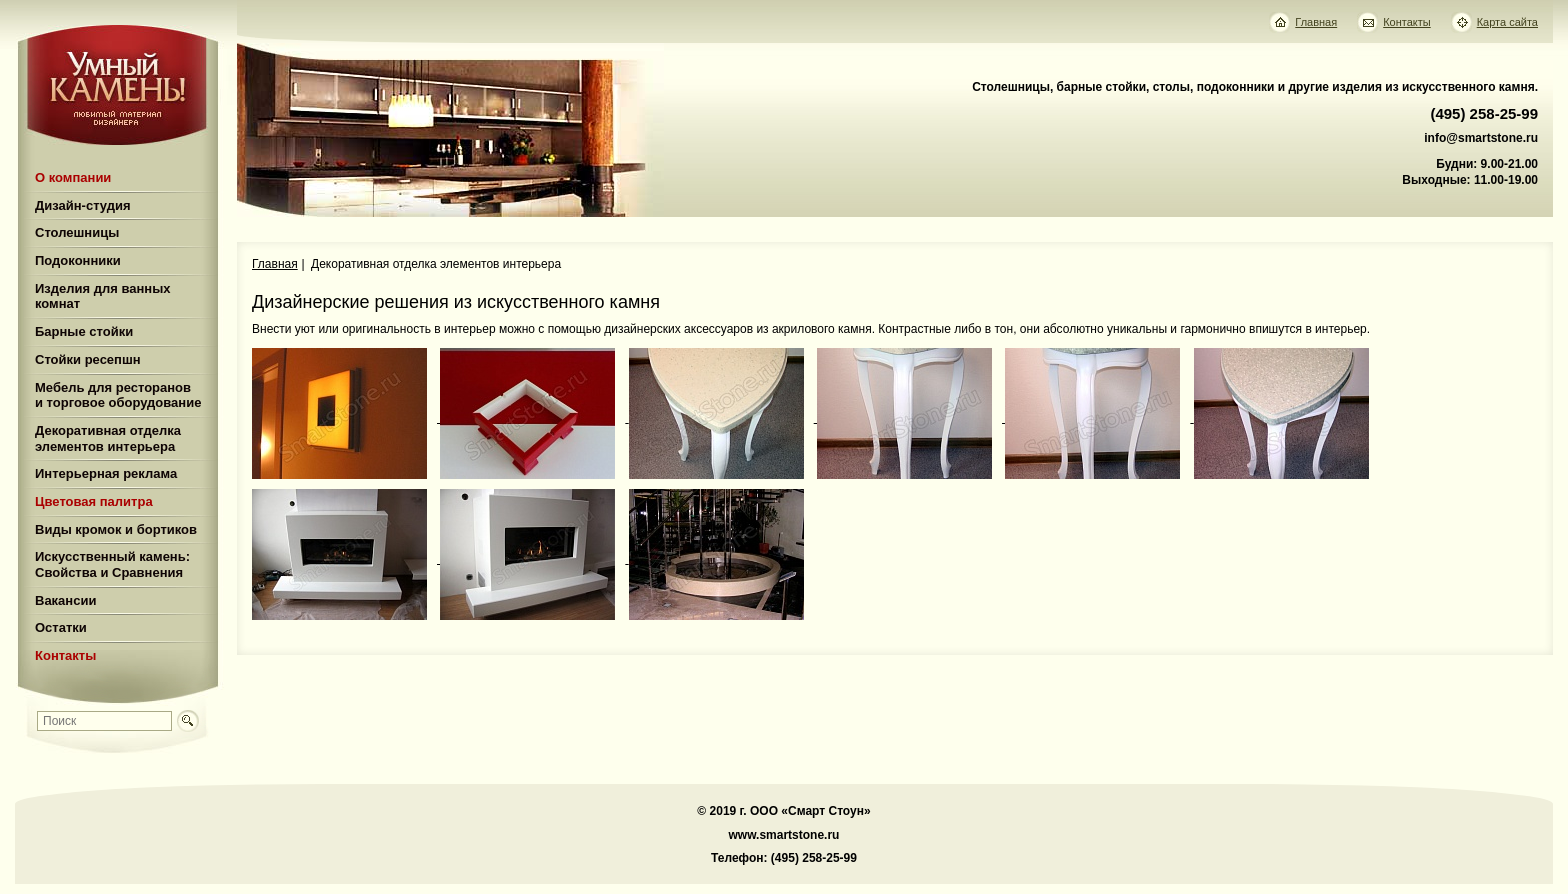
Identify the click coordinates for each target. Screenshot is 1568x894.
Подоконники (78, 260)
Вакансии (65, 600)
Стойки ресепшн (88, 359)
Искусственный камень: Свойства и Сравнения (112, 564)
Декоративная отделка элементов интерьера (108, 438)
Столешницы (77, 232)
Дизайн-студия (83, 205)
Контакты (65, 655)
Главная (275, 264)
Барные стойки (84, 331)
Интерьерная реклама (106, 473)
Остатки (61, 627)
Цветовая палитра (94, 501)
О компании (73, 177)
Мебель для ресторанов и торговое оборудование (118, 395)
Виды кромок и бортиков (116, 529)
